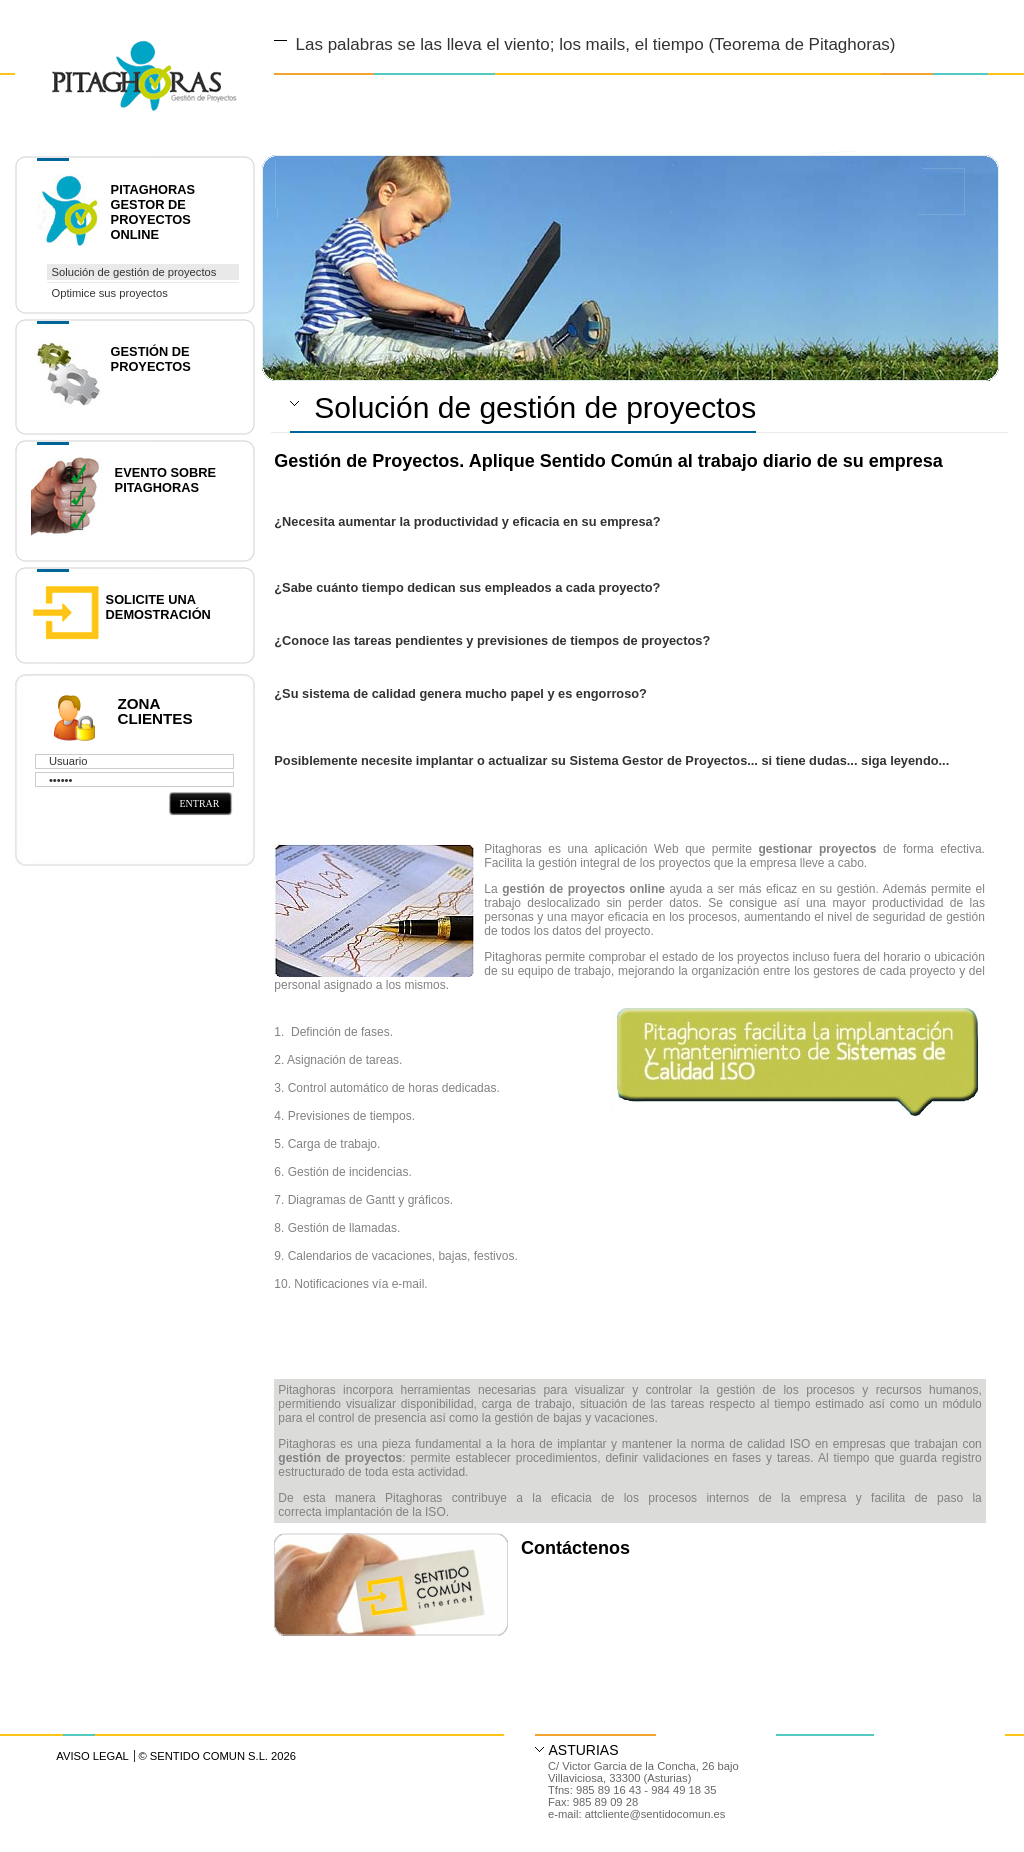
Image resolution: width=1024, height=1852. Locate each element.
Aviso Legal (92, 1756)
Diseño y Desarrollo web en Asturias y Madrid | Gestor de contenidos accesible (126, 52)
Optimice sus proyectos (110, 293)
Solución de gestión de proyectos (134, 272)
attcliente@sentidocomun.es (655, 1814)
